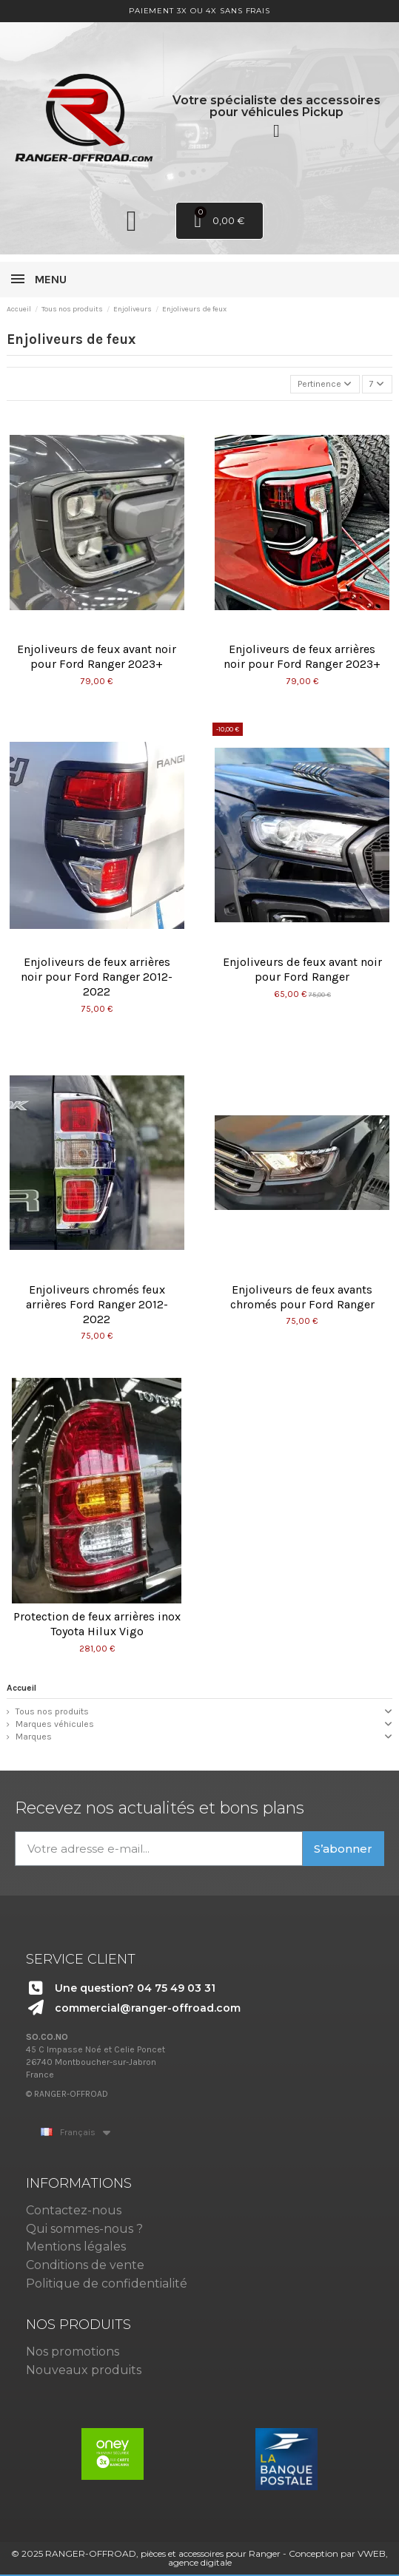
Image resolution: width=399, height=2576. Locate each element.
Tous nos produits (52, 1711)
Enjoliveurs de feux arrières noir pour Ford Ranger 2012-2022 (96, 976)
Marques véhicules (55, 1724)
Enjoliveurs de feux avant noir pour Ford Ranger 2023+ (96, 656)
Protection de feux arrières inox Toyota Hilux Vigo (97, 1623)
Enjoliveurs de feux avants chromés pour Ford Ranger (302, 1296)
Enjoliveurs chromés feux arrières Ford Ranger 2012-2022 (97, 1304)
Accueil (21, 1688)
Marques (34, 1736)
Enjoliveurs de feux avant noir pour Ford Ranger (302, 969)
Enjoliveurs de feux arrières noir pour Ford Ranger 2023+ (302, 656)
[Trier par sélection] (325, 384)
